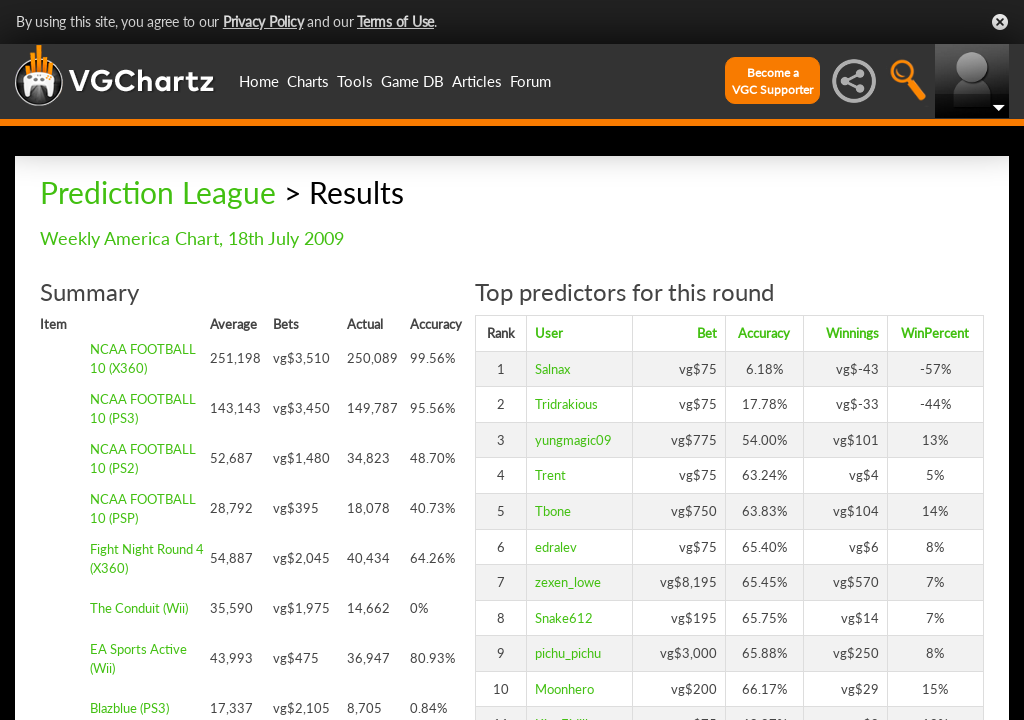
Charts (308, 81)
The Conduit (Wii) (139, 608)
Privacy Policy (263, 21)
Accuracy (764, 333)
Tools (355, 81)
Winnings (852, 333)
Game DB (412, 81)
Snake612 (564, 618)
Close (1000, 22)
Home (259, 81)
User (549, 333)
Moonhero (564, 689)
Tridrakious (566, 404)
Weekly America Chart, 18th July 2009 (192, 238)
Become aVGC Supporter (772, 81)
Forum (530, 81)
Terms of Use (395, 21)
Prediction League (158, 192)
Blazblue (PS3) (129, 708)
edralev (556, 547)
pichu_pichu (568, 653)
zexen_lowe (568, 582)
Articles (477, 81)
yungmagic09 (573, 440)
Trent (550, 475)
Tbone (553, 511)
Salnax (552, 369)
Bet (707, 333)
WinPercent (935, 333)
